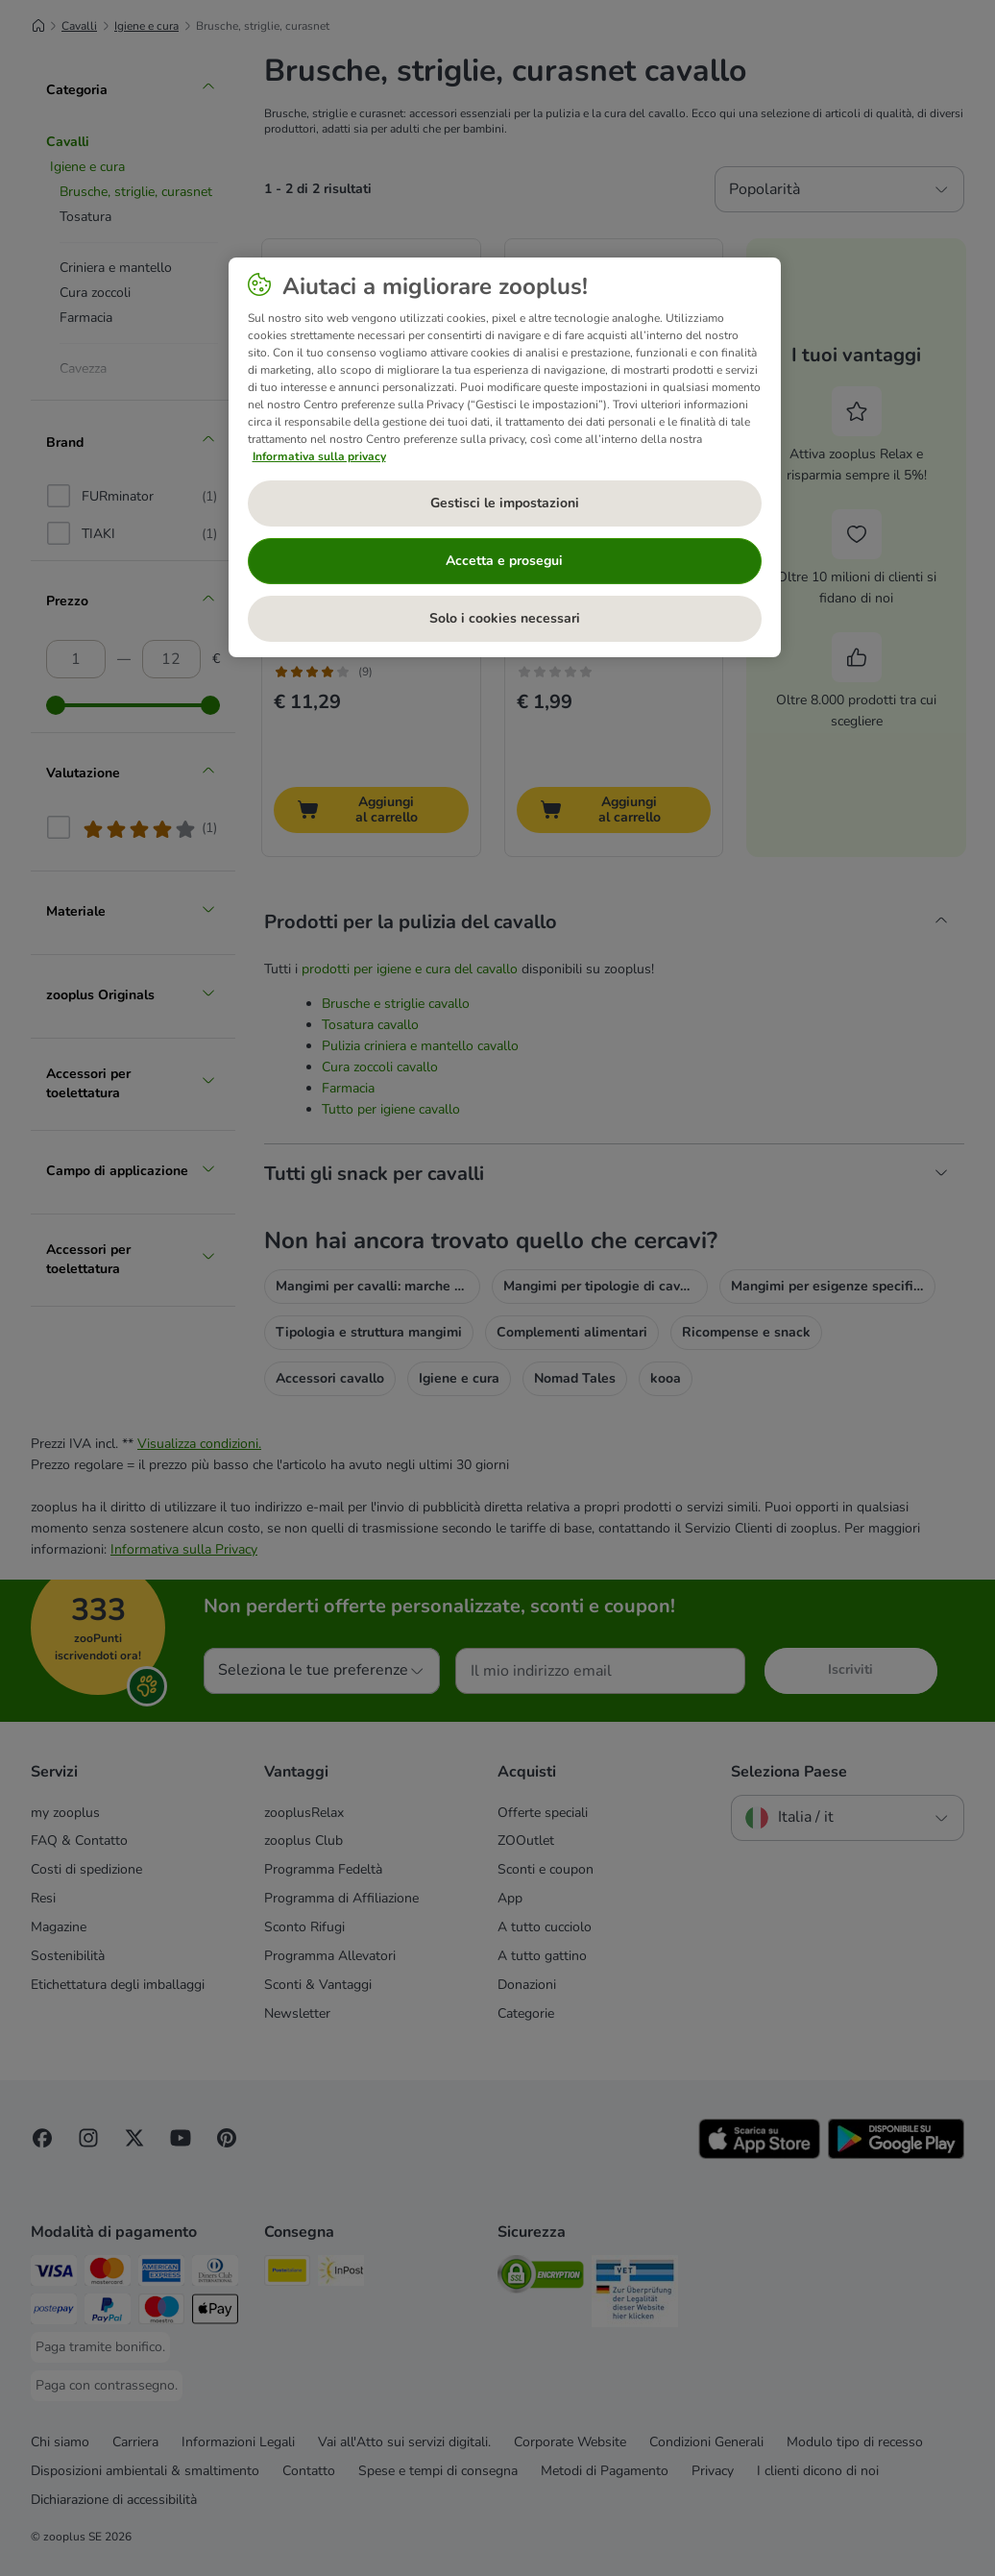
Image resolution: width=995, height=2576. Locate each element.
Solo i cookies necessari (504, 618)
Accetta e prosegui (504, 561)
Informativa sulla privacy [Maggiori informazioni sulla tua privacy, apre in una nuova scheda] (319, 456)
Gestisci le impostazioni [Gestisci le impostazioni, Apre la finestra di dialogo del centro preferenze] (504, 503)
